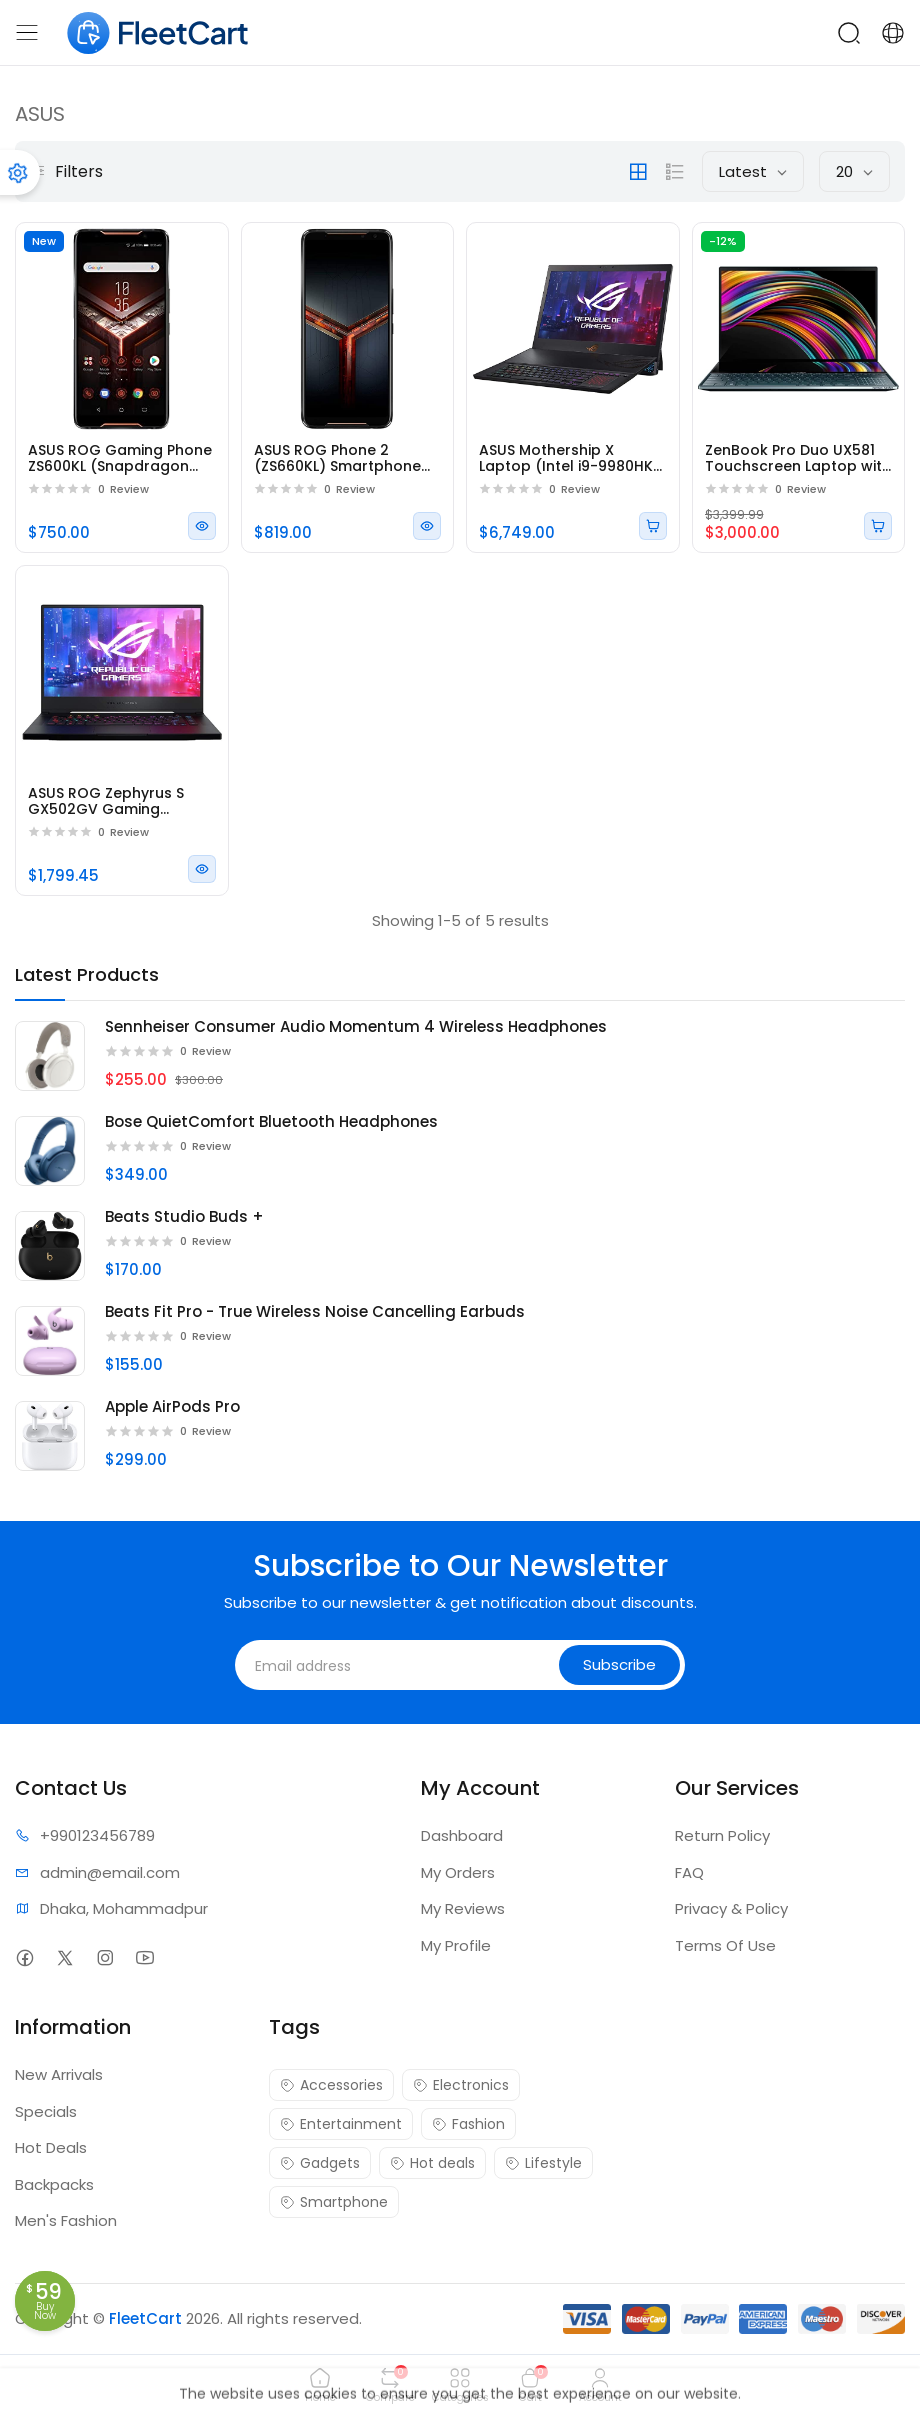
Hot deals (432, 2163)
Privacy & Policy (731, 1908)
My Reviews (463, 1908)
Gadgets (320, 2163)
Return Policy (722, 1835)
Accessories (331, 2085)
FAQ (689, 1872)
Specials (46, 2111)
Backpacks (54, 2184)
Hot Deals (51, 2147)
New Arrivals (59, 2074)
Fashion (468, 2124)
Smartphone (334, 2202)
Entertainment (341, 2124)
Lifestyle (543, 2163)
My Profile (456, 1945)
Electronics (461, 2085)
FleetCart (145, 2318)
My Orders (458, 1872)
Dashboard (462, 1835)
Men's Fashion (66, 2220)
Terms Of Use (725, 1945)
